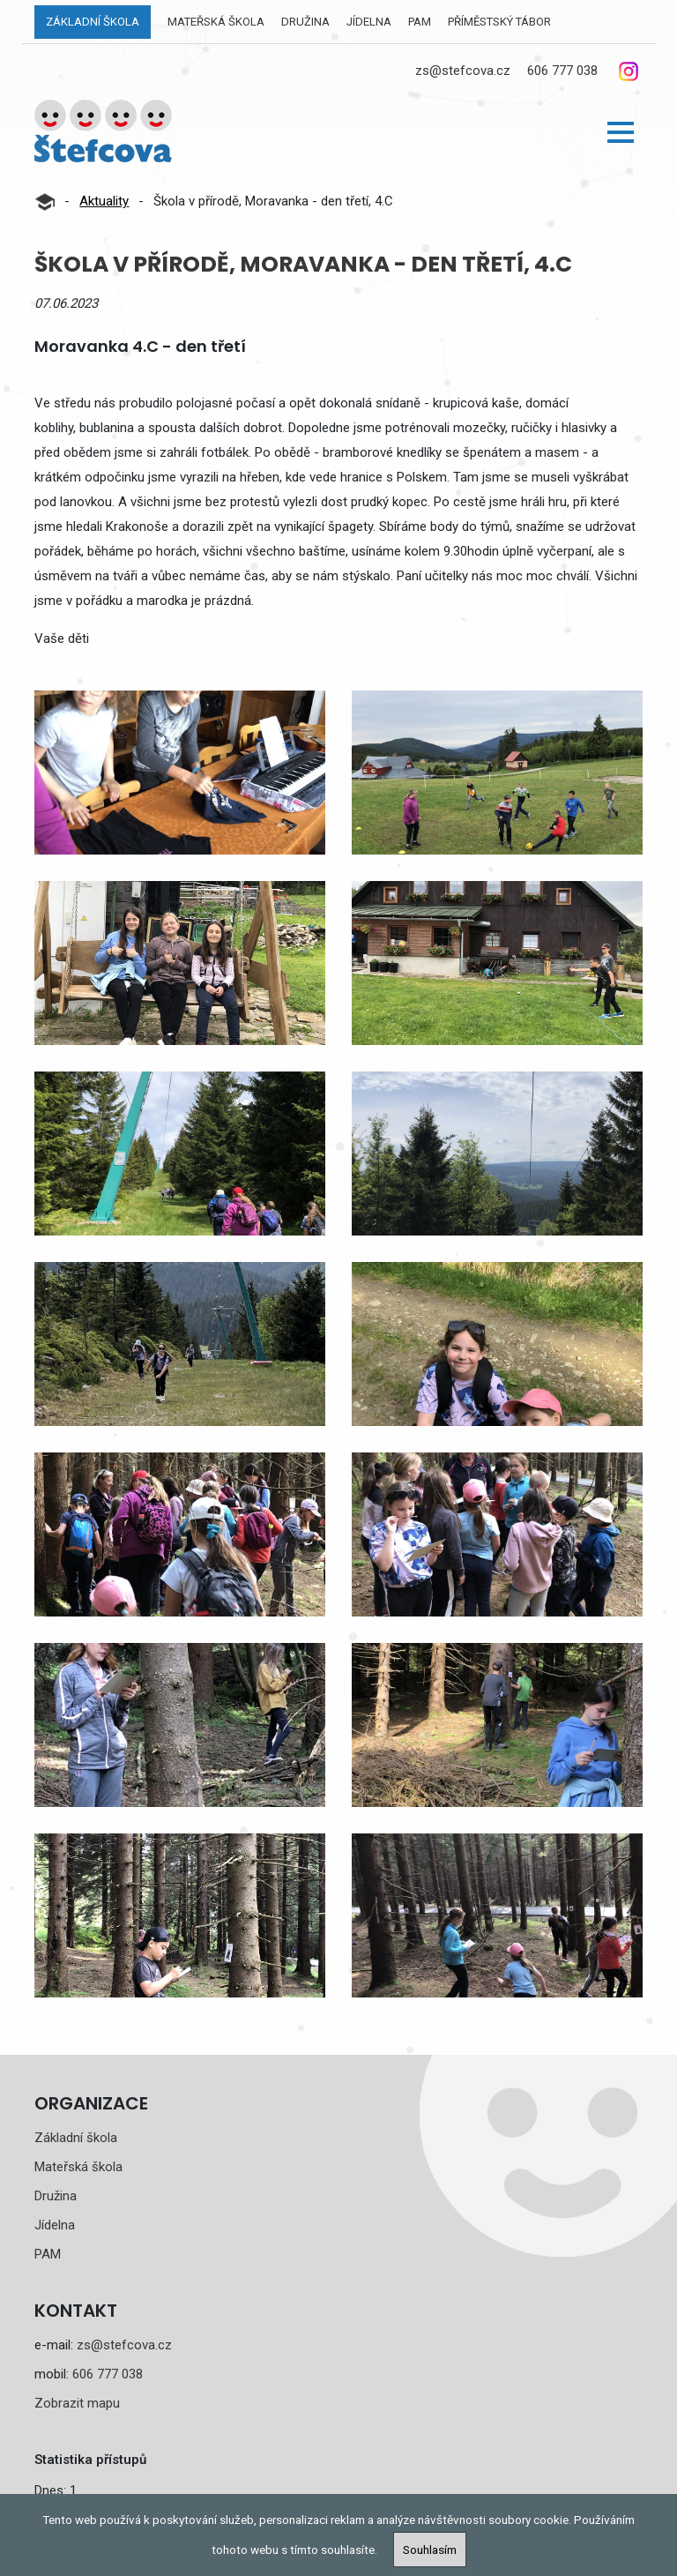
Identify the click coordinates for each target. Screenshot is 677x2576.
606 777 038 (562, 70)
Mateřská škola (215, 21)
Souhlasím (430, 2549)
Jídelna (368, 21)
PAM (419, 21)
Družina (305, 21)
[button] (620, 132)
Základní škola (92, 21)
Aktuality (104, 201)
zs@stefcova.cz (462, 70)
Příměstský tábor (499, 21)
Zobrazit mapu (77, 2403)
